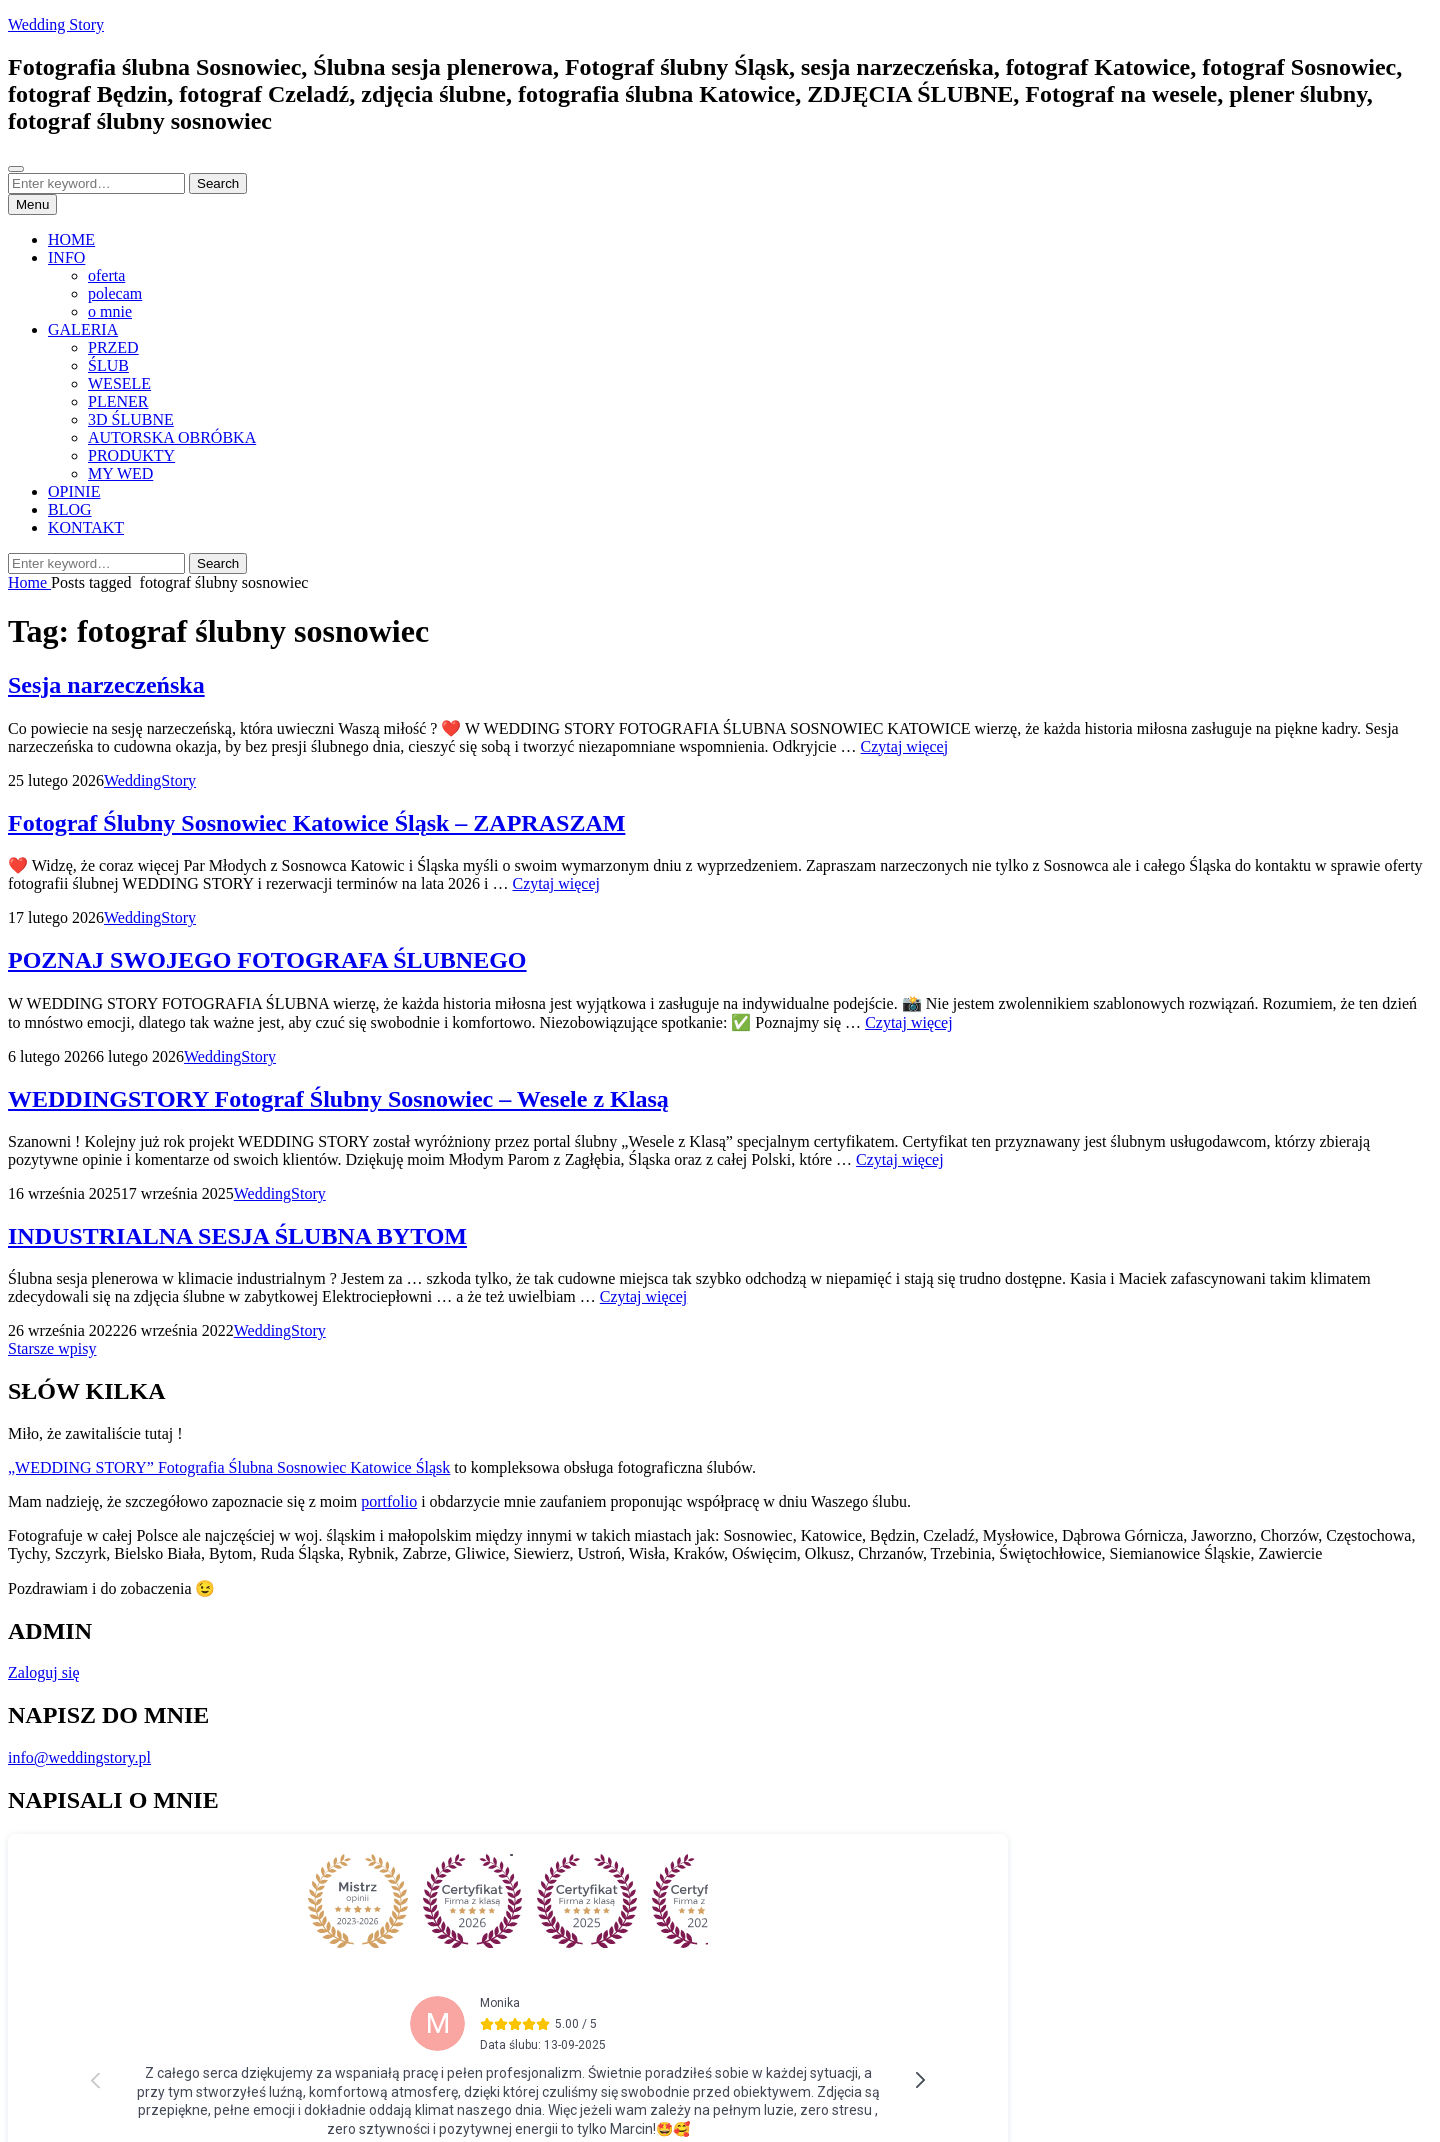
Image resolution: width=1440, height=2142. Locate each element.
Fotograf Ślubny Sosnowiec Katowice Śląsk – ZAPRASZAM (316, 823)
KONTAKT (86, 527)
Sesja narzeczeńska (106, 685)
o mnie (110, 311)
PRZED (113, 347)
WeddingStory (150, 780)
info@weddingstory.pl (79, 1757)
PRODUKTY (131, 455)
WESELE (119, 383)
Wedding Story (56, 24)
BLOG (70, 509)
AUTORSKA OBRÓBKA (172, 437)
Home (29, 582)
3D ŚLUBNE (131, 419)
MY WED (120, 473)
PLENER (118, 401)
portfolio (389, 1501)
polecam (115, 293)
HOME (71, 239)
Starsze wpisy (52, 1348)
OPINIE (74, 491)
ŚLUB (108, 365)
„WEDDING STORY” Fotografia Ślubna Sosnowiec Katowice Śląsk (229, 1467)
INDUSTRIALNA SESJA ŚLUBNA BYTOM (237, 1236)
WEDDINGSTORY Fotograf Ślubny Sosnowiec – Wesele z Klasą (338, 1099)
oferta (106, 275)
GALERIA (83, 329)
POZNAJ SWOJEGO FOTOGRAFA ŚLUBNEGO (267, 960)
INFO (66, 257)
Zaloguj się (44, 1672)
